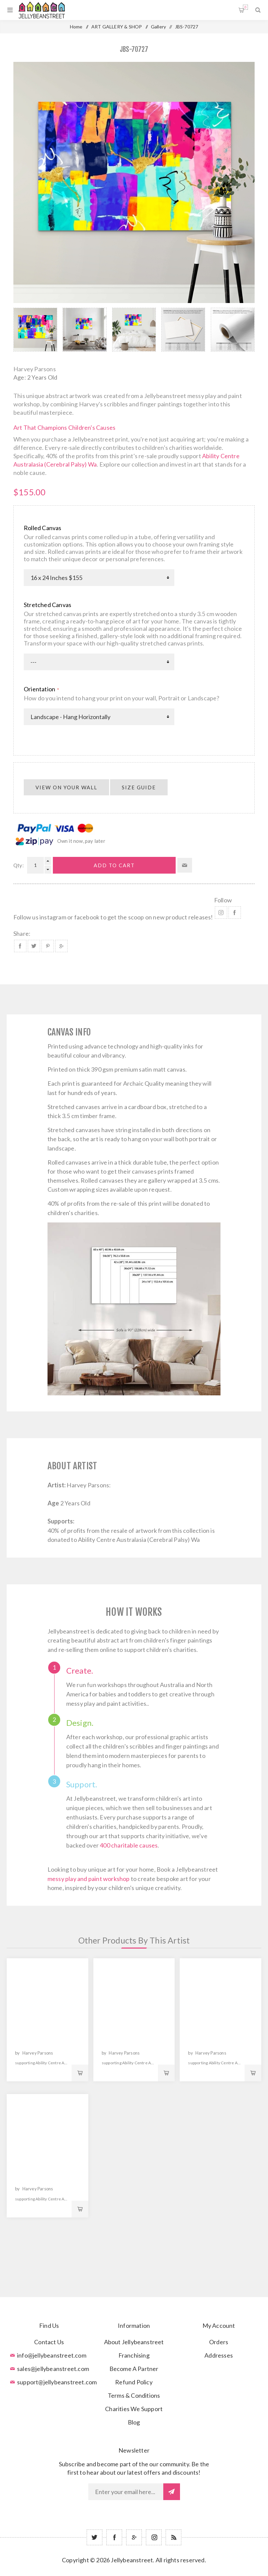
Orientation (40, 689)
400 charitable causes (129, 1845)
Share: (21, 933)
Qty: (18, 865)
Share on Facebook (20, 946)
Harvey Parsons (34, 369)
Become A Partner (134, 2368)
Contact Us (49, 2342)
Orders (218, 2342)
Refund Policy (134, 2382)
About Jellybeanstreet (134, 2342)
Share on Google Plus (61, 946)
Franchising (134, 2355)
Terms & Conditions (134, 2395)
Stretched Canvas (47, 604)
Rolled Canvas (43, 527)
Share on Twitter (34, 946)
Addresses (218, 2355)
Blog (134, 2422)
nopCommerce (150, 2570)
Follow (223, 900)
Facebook (235, 912)
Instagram (221, 912)
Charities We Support (134, 2408)
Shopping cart (245, 7)
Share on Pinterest (47, 946)
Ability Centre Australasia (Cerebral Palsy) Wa (139, 1539)
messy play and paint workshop (89, 1878)
